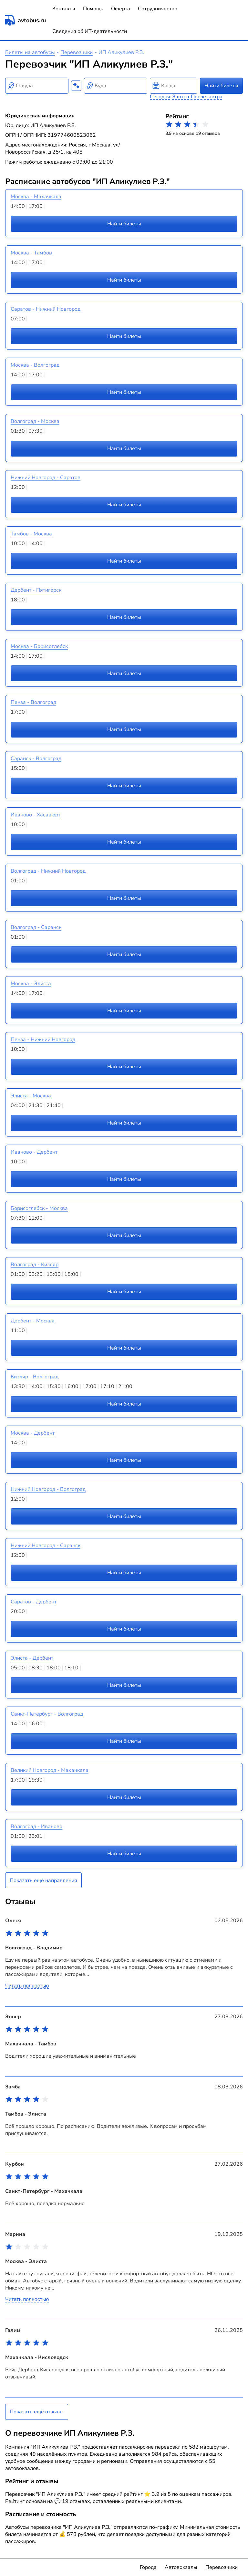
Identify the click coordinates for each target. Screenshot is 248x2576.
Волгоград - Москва (35, 421)
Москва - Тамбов (31, 252)
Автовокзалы (181, 2567)
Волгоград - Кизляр (34, 1264)
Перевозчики (76, 52)
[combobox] (36, 86)
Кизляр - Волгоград (34, 1376)
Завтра (180, 96)
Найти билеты (221, 85)
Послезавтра (206, 96)
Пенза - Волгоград (33, 702)
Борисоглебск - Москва (39, 1208)
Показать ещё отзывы (37, 2411)
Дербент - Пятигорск (36, 590)
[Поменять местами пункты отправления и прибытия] (76, 86)
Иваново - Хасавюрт (35, 814)
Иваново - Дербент (34, 1152)
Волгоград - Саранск (36, 927)
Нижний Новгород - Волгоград (48, 1489)
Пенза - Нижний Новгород (43, 1039)
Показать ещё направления (43, 1880)
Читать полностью (27, 1986)
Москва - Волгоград (35, 365)
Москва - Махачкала (36, 196)
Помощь (93, 8)
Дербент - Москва (33, 1320)
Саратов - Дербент (34, 1601)
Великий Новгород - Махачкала (49, 1770)
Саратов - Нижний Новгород (45, 309)
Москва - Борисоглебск (39, 646)
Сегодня (160, 96)
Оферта (120, 8)
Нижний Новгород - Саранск (45, 1545)
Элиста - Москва (31, 1095)
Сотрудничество (157, 8)
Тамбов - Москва (31, 533)
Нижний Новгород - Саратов (45, 477)
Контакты (63, 8)
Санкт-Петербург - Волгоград (47, 1714)
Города (148, 2567)
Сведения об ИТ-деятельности (89, 31)
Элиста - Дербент (32, 1658)
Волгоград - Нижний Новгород (48, 871)
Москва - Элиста (31, 983)
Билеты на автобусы (30, 52)
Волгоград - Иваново (36, 1826)
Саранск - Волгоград (36, 758)
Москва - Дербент (33, 1433)
